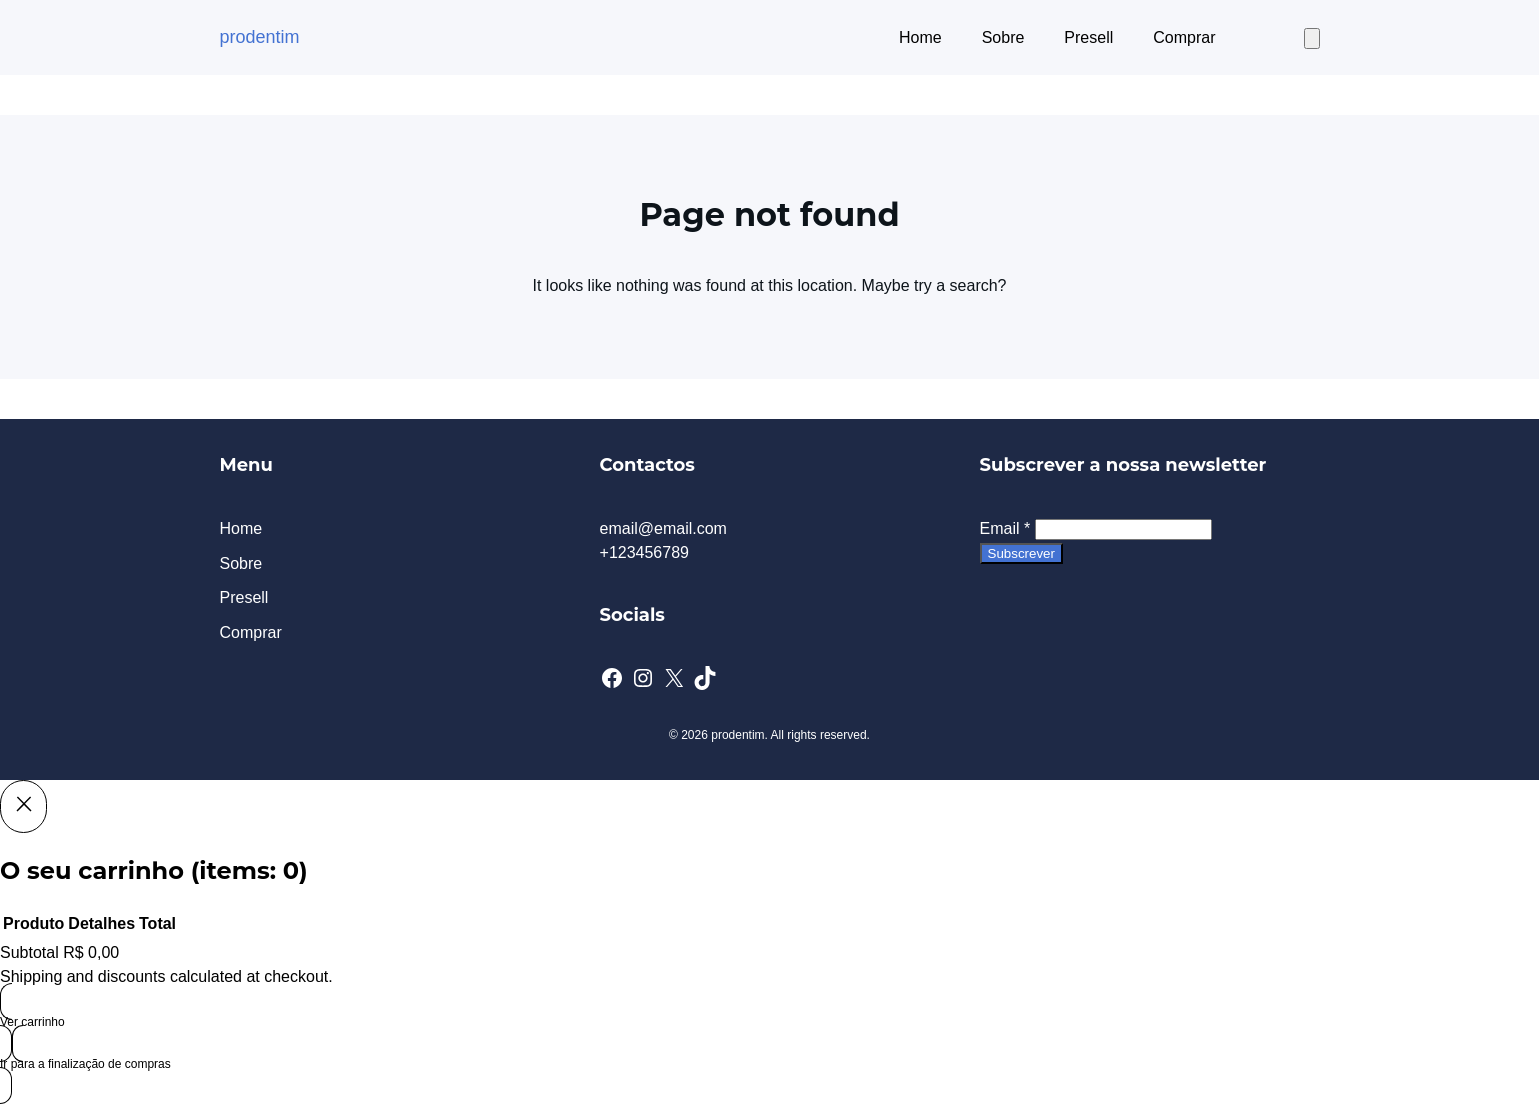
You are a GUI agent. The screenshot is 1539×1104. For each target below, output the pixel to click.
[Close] (23, 806)
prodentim (260, 37)
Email (1005, 528)
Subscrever (1021, 553)
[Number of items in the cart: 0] (1312, 38)
